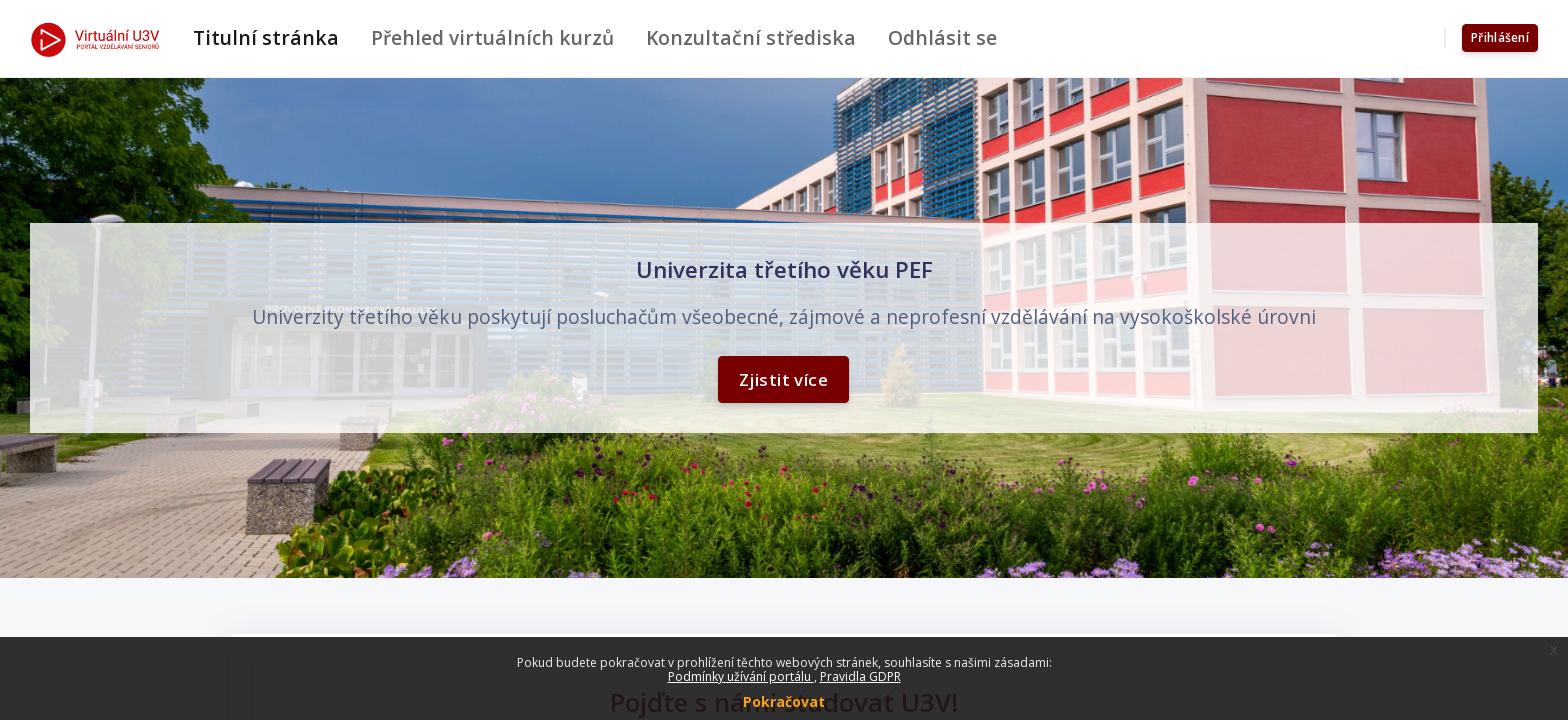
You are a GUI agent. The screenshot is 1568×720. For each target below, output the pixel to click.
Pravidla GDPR (860, 676)
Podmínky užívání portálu (741, 676)
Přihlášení (1500, 37)
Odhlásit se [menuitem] (942, 37)
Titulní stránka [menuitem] (266, 37)
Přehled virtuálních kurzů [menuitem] (492, 37)
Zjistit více (783, 378)
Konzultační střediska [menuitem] (751, 37)
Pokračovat (784, 701)
